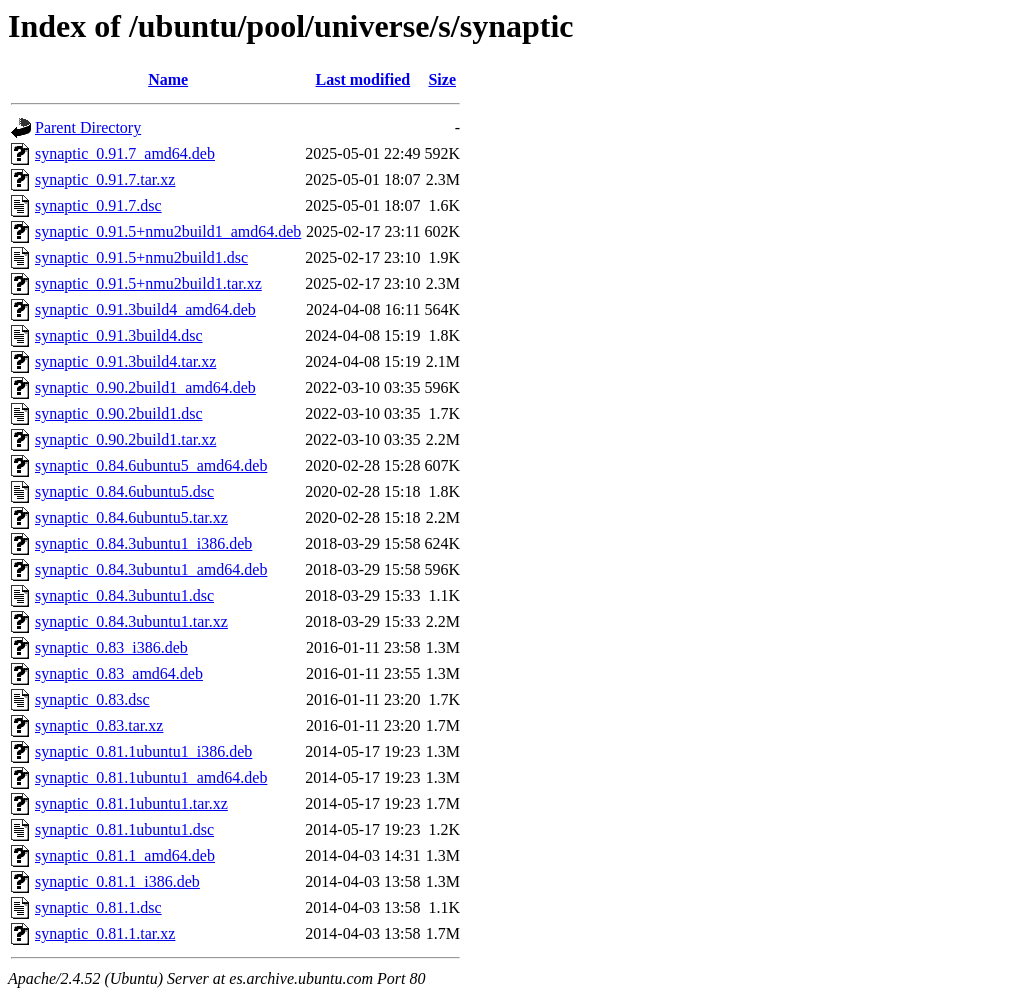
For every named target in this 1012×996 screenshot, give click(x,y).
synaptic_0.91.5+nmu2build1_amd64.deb (168, 231)
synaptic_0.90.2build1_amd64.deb (145, 387)
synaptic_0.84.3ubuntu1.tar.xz (131, 621)
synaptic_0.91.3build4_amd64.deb (145, 309)
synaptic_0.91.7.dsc (98, 205)
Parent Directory (88, 127)
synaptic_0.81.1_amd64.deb (125, 855)
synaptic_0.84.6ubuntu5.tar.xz (131, 517)
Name (168, 79)
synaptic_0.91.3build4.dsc (119, 335)
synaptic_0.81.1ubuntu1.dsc (124, 829)
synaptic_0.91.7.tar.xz (105, 179)
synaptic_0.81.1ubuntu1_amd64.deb (151, 777)
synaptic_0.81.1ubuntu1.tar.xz (131, 803)
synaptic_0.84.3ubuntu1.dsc (124, 595)
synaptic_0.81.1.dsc (98, 907)
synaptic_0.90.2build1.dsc (119, 413)
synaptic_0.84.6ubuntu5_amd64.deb (151, 465)
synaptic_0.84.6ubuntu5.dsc (124, 491)
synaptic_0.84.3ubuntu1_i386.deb (143, 543)
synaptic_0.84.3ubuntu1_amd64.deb (151, 569)
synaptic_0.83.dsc (92, 699)
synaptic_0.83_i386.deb (111, 647)
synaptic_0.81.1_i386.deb (117, 881)
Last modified (363, 79)
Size (442, 79)
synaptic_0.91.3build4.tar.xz (125, 361)
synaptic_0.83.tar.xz (99, 725)
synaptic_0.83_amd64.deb (119, 673)
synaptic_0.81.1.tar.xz (105, 933)
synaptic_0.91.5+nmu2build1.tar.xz (148, 283)
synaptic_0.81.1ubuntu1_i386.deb (143, 751)
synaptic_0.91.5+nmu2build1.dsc (141, 257)
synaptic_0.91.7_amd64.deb (125, 153)
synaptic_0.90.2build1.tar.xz (125, 439)
